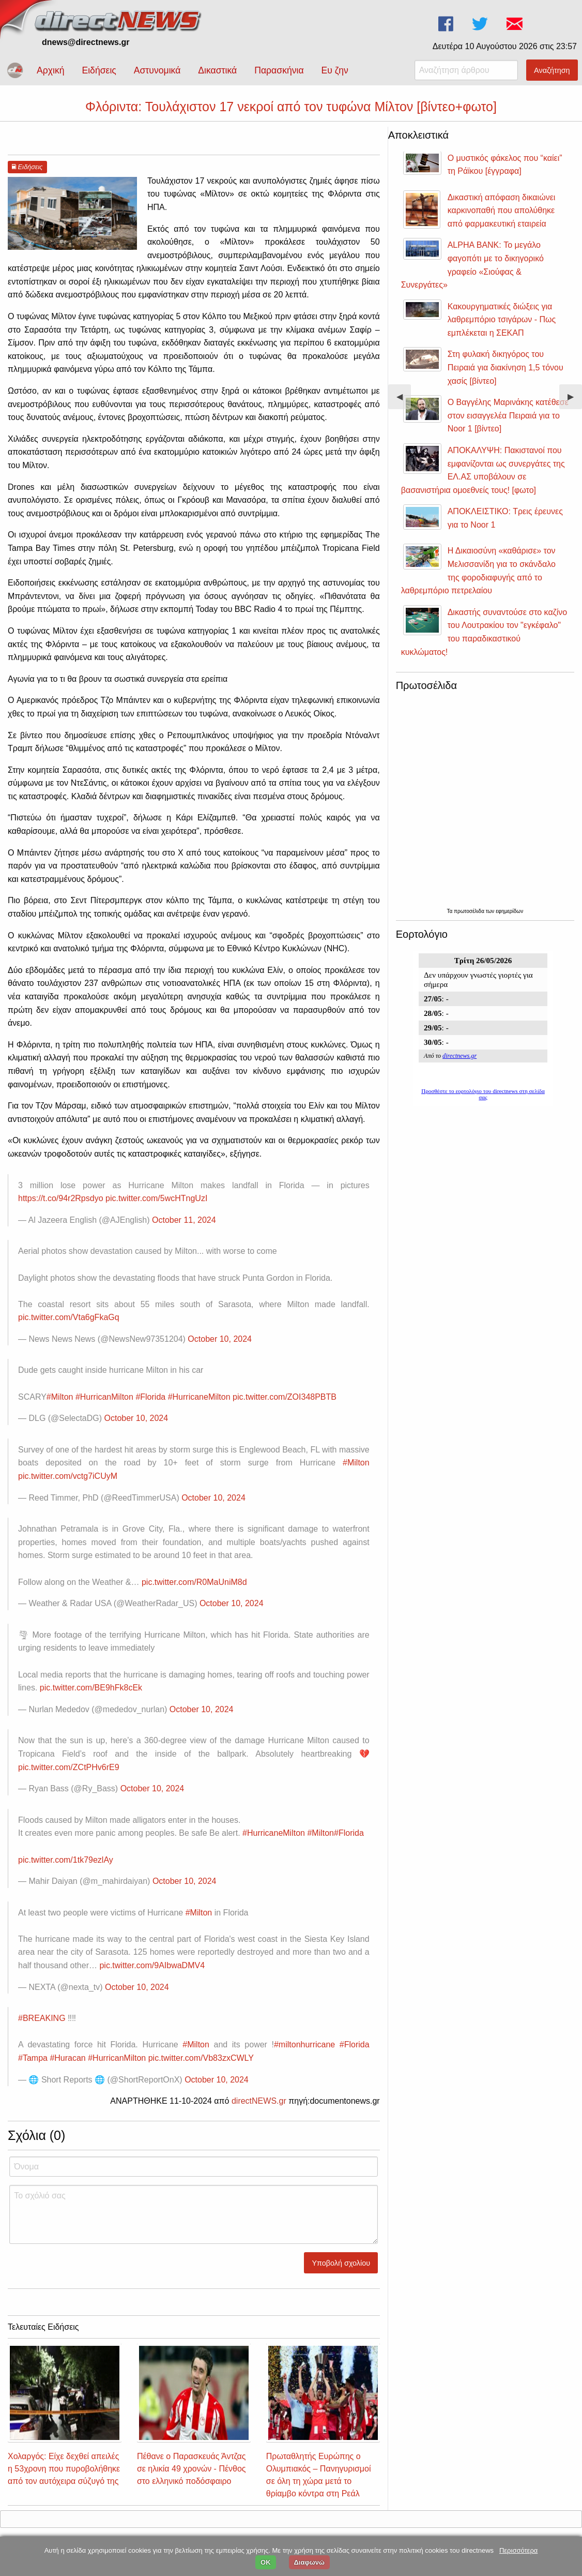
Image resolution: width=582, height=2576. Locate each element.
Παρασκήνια (278, 70)
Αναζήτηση (552, 70)
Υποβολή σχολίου (341, 2263)
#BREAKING (42, 2018)
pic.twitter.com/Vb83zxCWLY (201, 2058)
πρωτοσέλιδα (470, 911)
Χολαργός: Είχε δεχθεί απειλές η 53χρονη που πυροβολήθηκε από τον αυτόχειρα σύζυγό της (64, 2468)
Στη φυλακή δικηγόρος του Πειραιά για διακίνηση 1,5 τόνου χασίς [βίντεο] (505, 367)
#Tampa (33, 2058)
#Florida (150, 1396)
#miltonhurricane (304, 2044)
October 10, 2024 (220, 1339)
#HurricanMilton (104, 1396)
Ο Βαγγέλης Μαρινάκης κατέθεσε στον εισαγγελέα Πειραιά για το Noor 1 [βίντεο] (508, 415)
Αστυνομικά (157, 70)
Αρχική (50, 70)
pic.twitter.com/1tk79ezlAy (65, 1859)
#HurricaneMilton (199, 1396)
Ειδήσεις (99, 70)
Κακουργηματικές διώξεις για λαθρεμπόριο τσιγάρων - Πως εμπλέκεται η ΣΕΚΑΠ (502, 319)
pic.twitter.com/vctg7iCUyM (67, 1476)
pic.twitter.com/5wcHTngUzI (156, 1198)
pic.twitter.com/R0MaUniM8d (194, 1582)
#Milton (60, 1396)
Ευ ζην (334, 70)
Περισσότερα (518, 2550)
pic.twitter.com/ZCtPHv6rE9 (68, 1767)
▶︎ (575, 400)
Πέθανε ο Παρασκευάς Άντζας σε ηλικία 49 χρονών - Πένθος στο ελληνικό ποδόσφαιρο (191, 2468)
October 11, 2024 (184, 1220)
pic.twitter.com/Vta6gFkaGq (68, 1317)
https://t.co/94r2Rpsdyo (60, 1198)
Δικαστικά (217, 70)
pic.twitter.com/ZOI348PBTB (284, 1396)
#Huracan (67, 2058)
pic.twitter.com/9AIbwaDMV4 (152, 1965)
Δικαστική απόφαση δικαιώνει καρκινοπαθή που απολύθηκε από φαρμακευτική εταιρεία (502, 210)
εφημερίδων (509, 911)
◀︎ (403, 400)
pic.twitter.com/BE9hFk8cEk (91, 1687)
